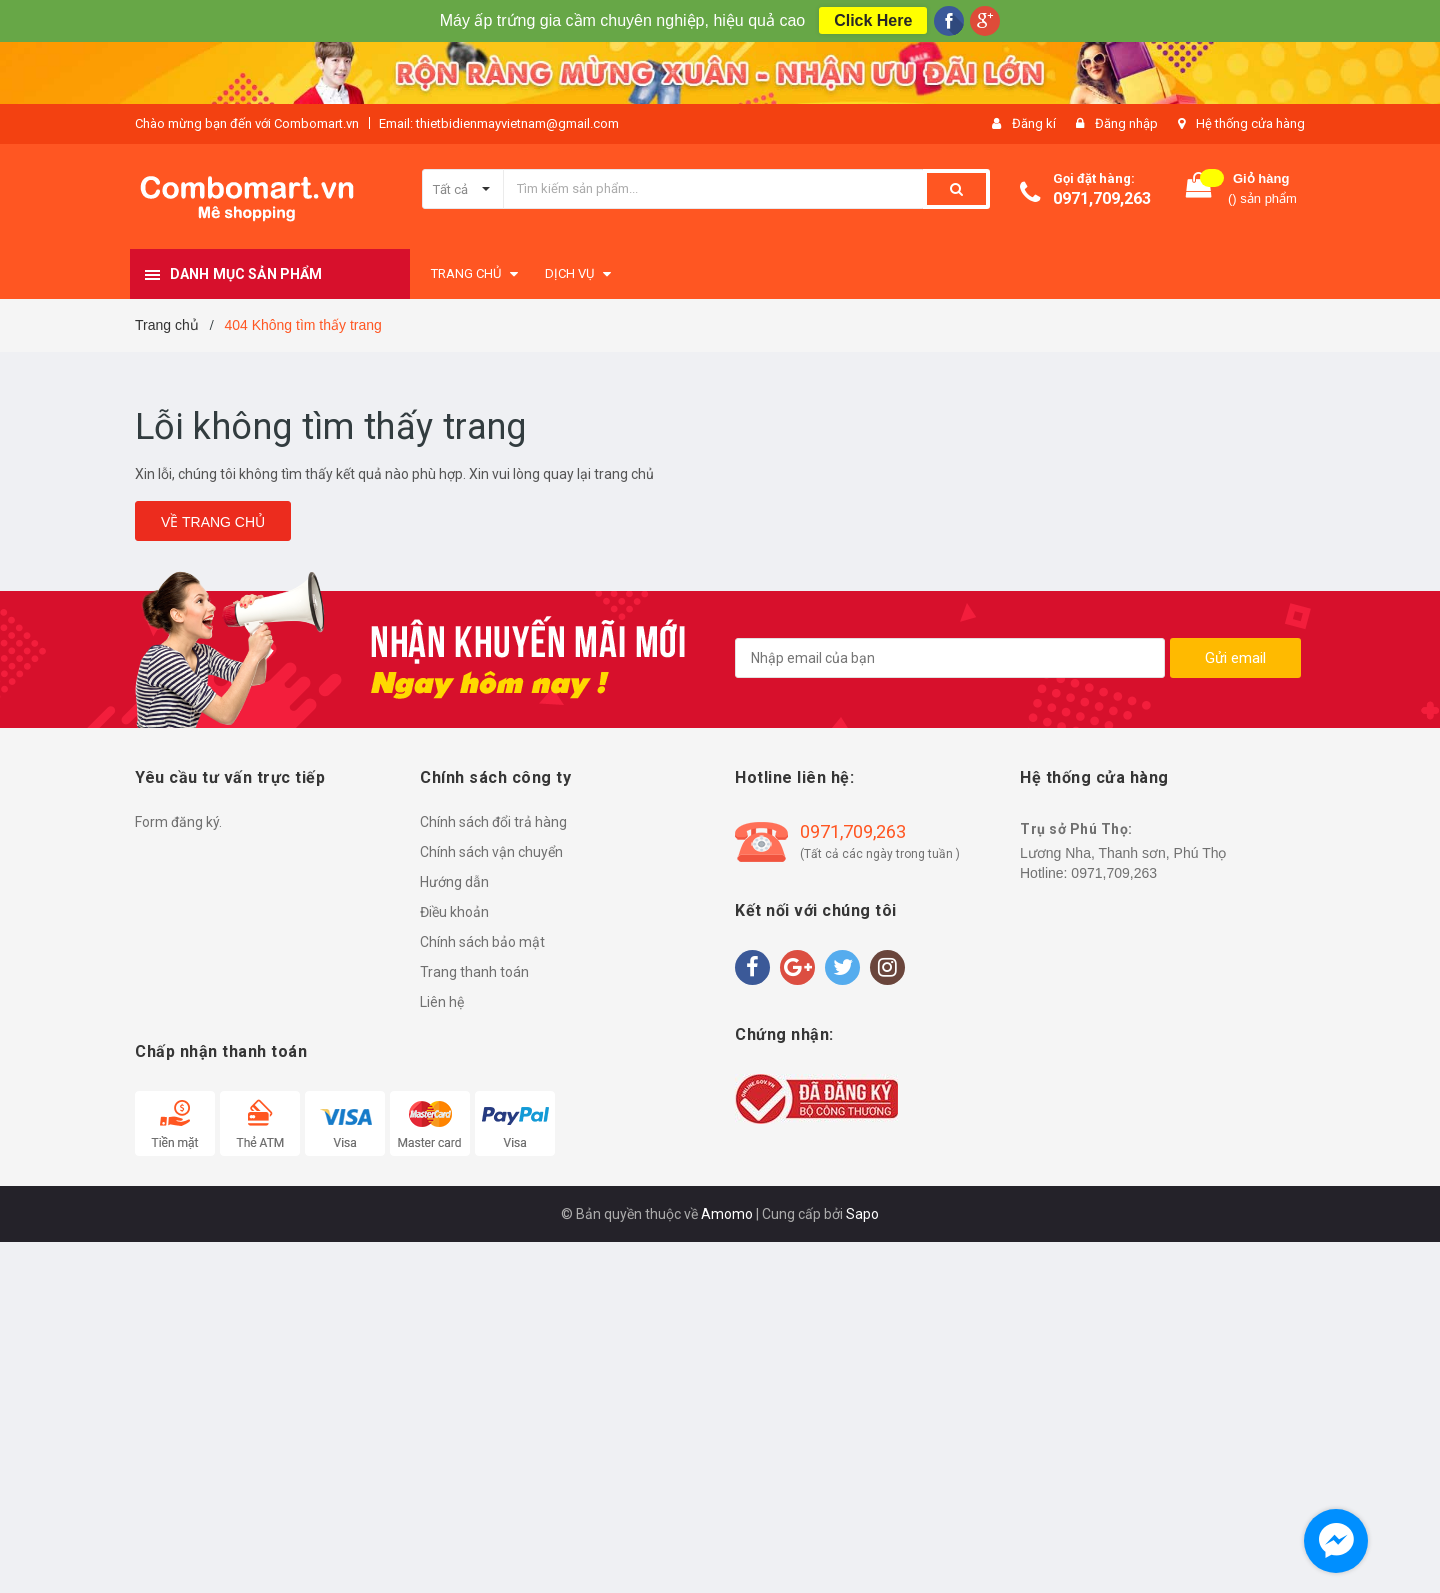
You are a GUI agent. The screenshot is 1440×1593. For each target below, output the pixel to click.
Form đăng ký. (178, 822)
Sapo (862, 1214)
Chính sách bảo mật (482, 942)
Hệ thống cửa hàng (1250, 123)
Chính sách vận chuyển (491, 852)
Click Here (873, 20)
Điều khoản (454, 912)
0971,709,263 (1102, 198)
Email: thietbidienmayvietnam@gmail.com (499, 123)
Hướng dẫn (454, 882)
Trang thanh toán (474, 972)
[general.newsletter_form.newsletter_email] (950, 658)
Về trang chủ (213, 522)
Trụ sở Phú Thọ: (1076, 829)
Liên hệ (442, 1002)
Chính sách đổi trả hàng (493, 822)
